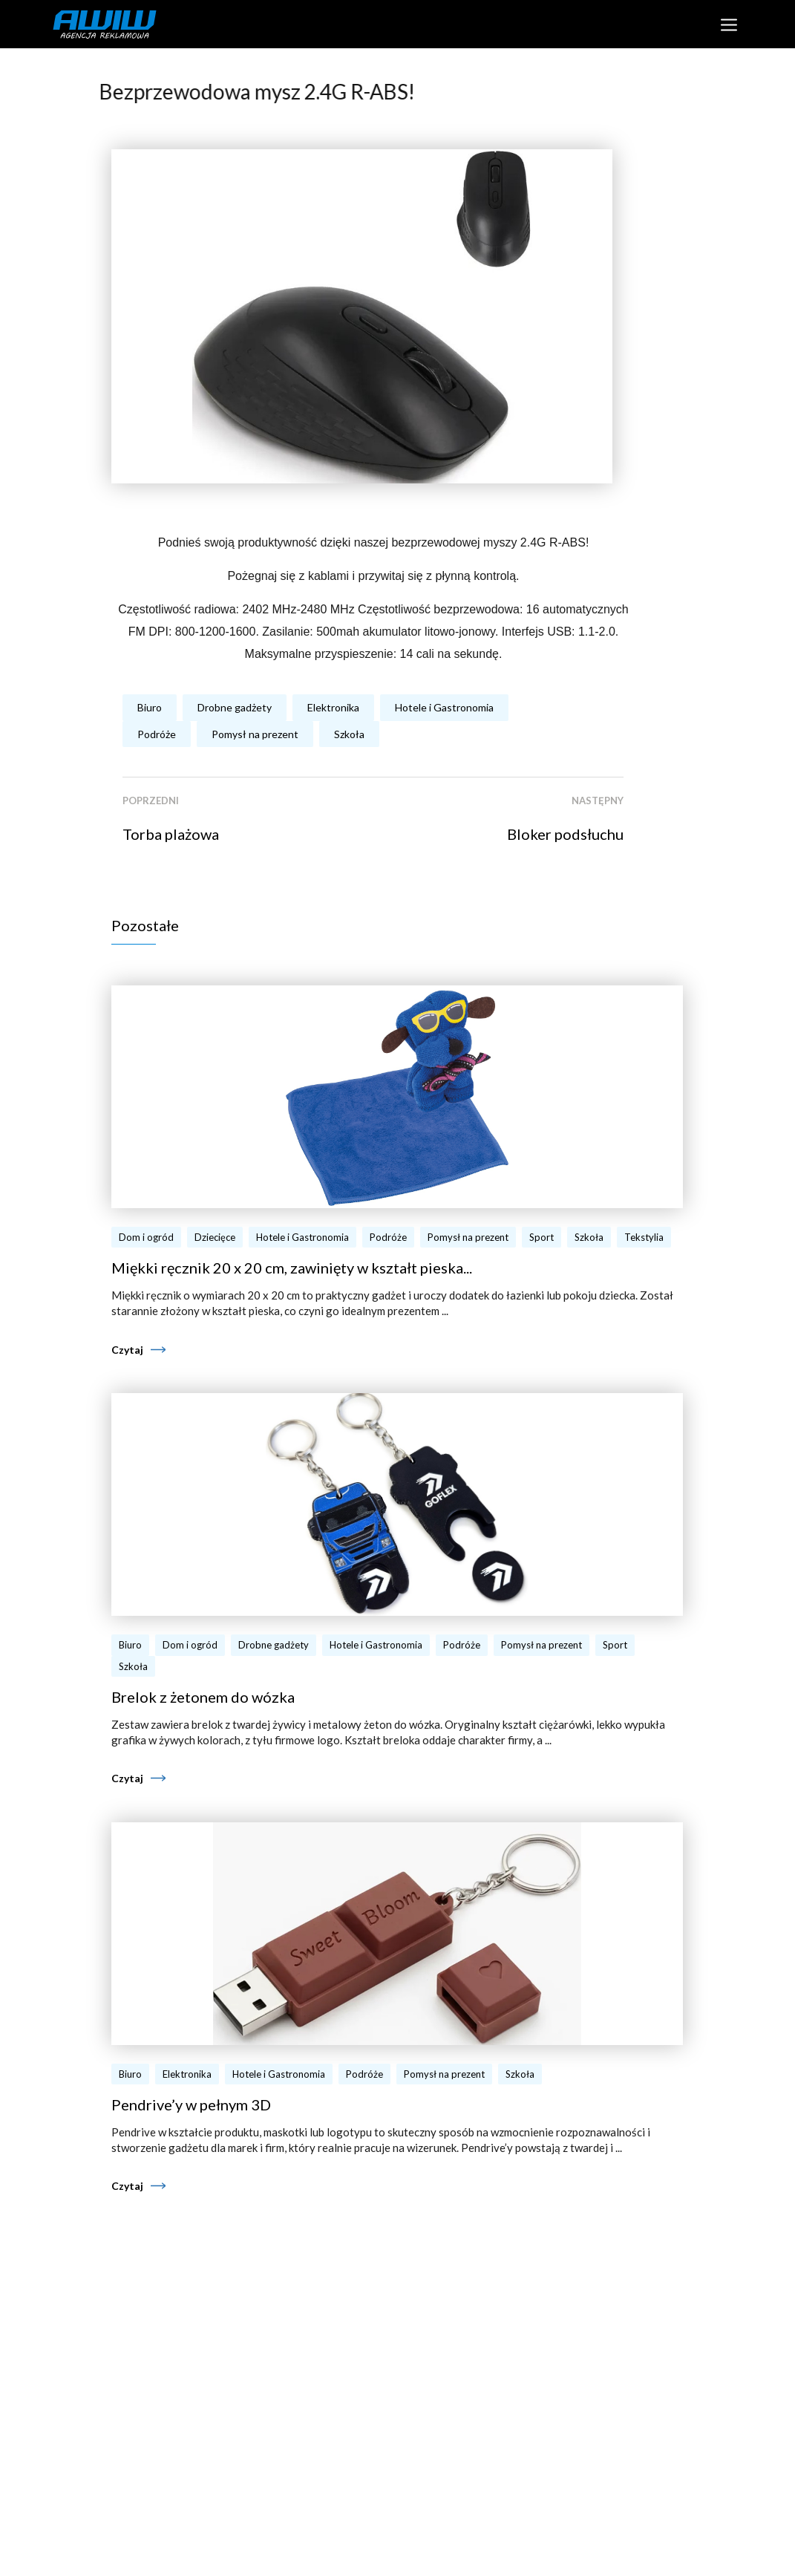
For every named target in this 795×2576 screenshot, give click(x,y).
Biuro (149, 707)
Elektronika (333, 707)
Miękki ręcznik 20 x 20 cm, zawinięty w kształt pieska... (291, 1267)
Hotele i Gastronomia (444, 707)
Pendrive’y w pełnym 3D (191, 2104)
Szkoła (349, 734)
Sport (541, 1237)
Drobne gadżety (234, 707)
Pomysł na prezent (255, 734)
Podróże (156, 734)
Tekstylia (644, 1237)
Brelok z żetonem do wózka (203, 1697)
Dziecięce (214, 1237)
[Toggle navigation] (729, 24)
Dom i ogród (146, 1237)
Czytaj (127, 1349)
